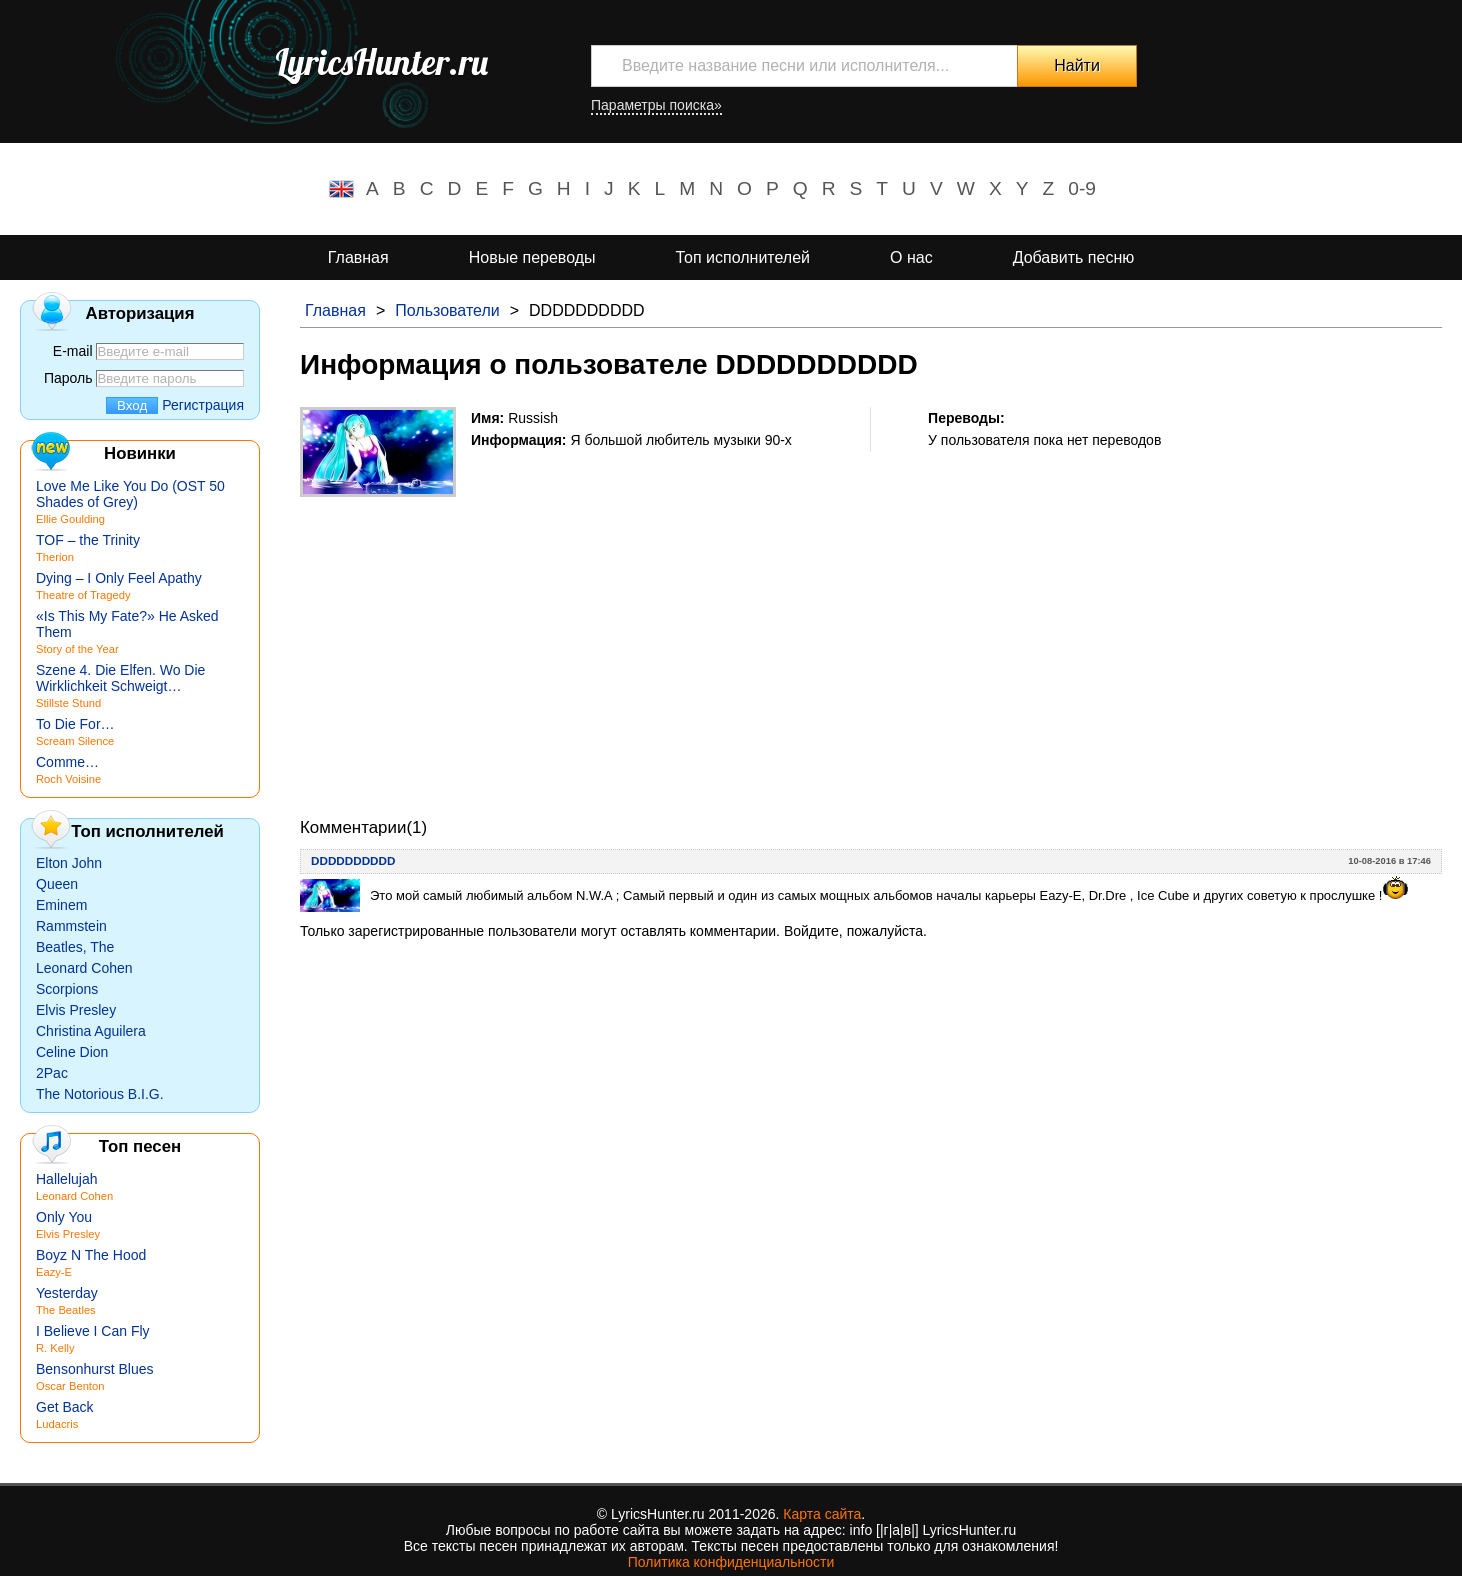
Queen (57, 884)
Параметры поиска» (656, 105)
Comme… (67, 762)
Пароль (68, 378)
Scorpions (67, 989)
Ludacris (57, 1424)
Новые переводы (532, 257)
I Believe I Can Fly (93, 1331)
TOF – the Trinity (88, 540)
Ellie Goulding (70, 519)
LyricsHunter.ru (381, 62)
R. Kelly (55, 1348)
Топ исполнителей (743, 257)
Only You (64, 1217)
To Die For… (75, 724)
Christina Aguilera (91, 1031)
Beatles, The (75, 947)
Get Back (65, 1407)
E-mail (73, 351)
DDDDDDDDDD (353, 860)
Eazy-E (54, 1272)
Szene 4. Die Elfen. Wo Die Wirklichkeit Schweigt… (120, 678)
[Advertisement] (871, 637)
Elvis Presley (76, 1010)
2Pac (52, 1073)
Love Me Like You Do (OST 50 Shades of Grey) (130, 494)
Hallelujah (66, 1179)
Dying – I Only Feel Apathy (119, 578)
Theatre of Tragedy (83, 595)
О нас (911, 257)
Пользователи (447, 310)
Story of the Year (77, 649)
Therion (55, 557)
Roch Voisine (68, 779)
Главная (358, 257)
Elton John (69, 863)
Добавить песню (1074, 257)
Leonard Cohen (84, 968)
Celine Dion (72, 1052)
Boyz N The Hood (91, 1255)
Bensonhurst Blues (95, 1369)
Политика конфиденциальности (731, 1562)
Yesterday (67, 1293)
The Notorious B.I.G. (100, 1094)
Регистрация (203, 405)
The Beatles (66, 1310)
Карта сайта (822, 1514)
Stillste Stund (68, 703)
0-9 (1082, 188)
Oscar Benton (70, 1386)
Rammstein (71, 926)
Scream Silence (75, 741)
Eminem (61, 905)
